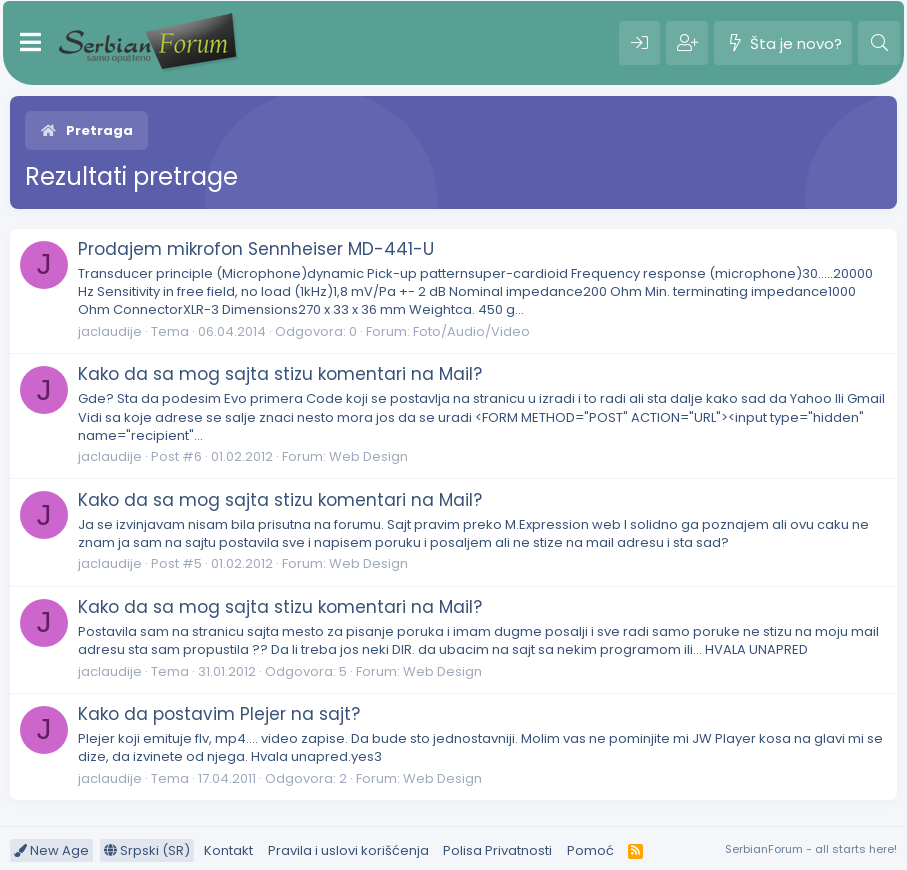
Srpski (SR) (147, 850)
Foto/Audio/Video (471, 331)
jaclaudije (110, 331)
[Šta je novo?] (783, 43)
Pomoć (590, 850)
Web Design (368, 456)
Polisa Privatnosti (497, 850)
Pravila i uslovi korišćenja (348, 850)
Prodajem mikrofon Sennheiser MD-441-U (256, 249)
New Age (51, 850)
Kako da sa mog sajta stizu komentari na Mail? (280, 374)
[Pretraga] (879, 43)
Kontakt (228, 850)
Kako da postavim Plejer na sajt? (219, 714)
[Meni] (30, 43)
